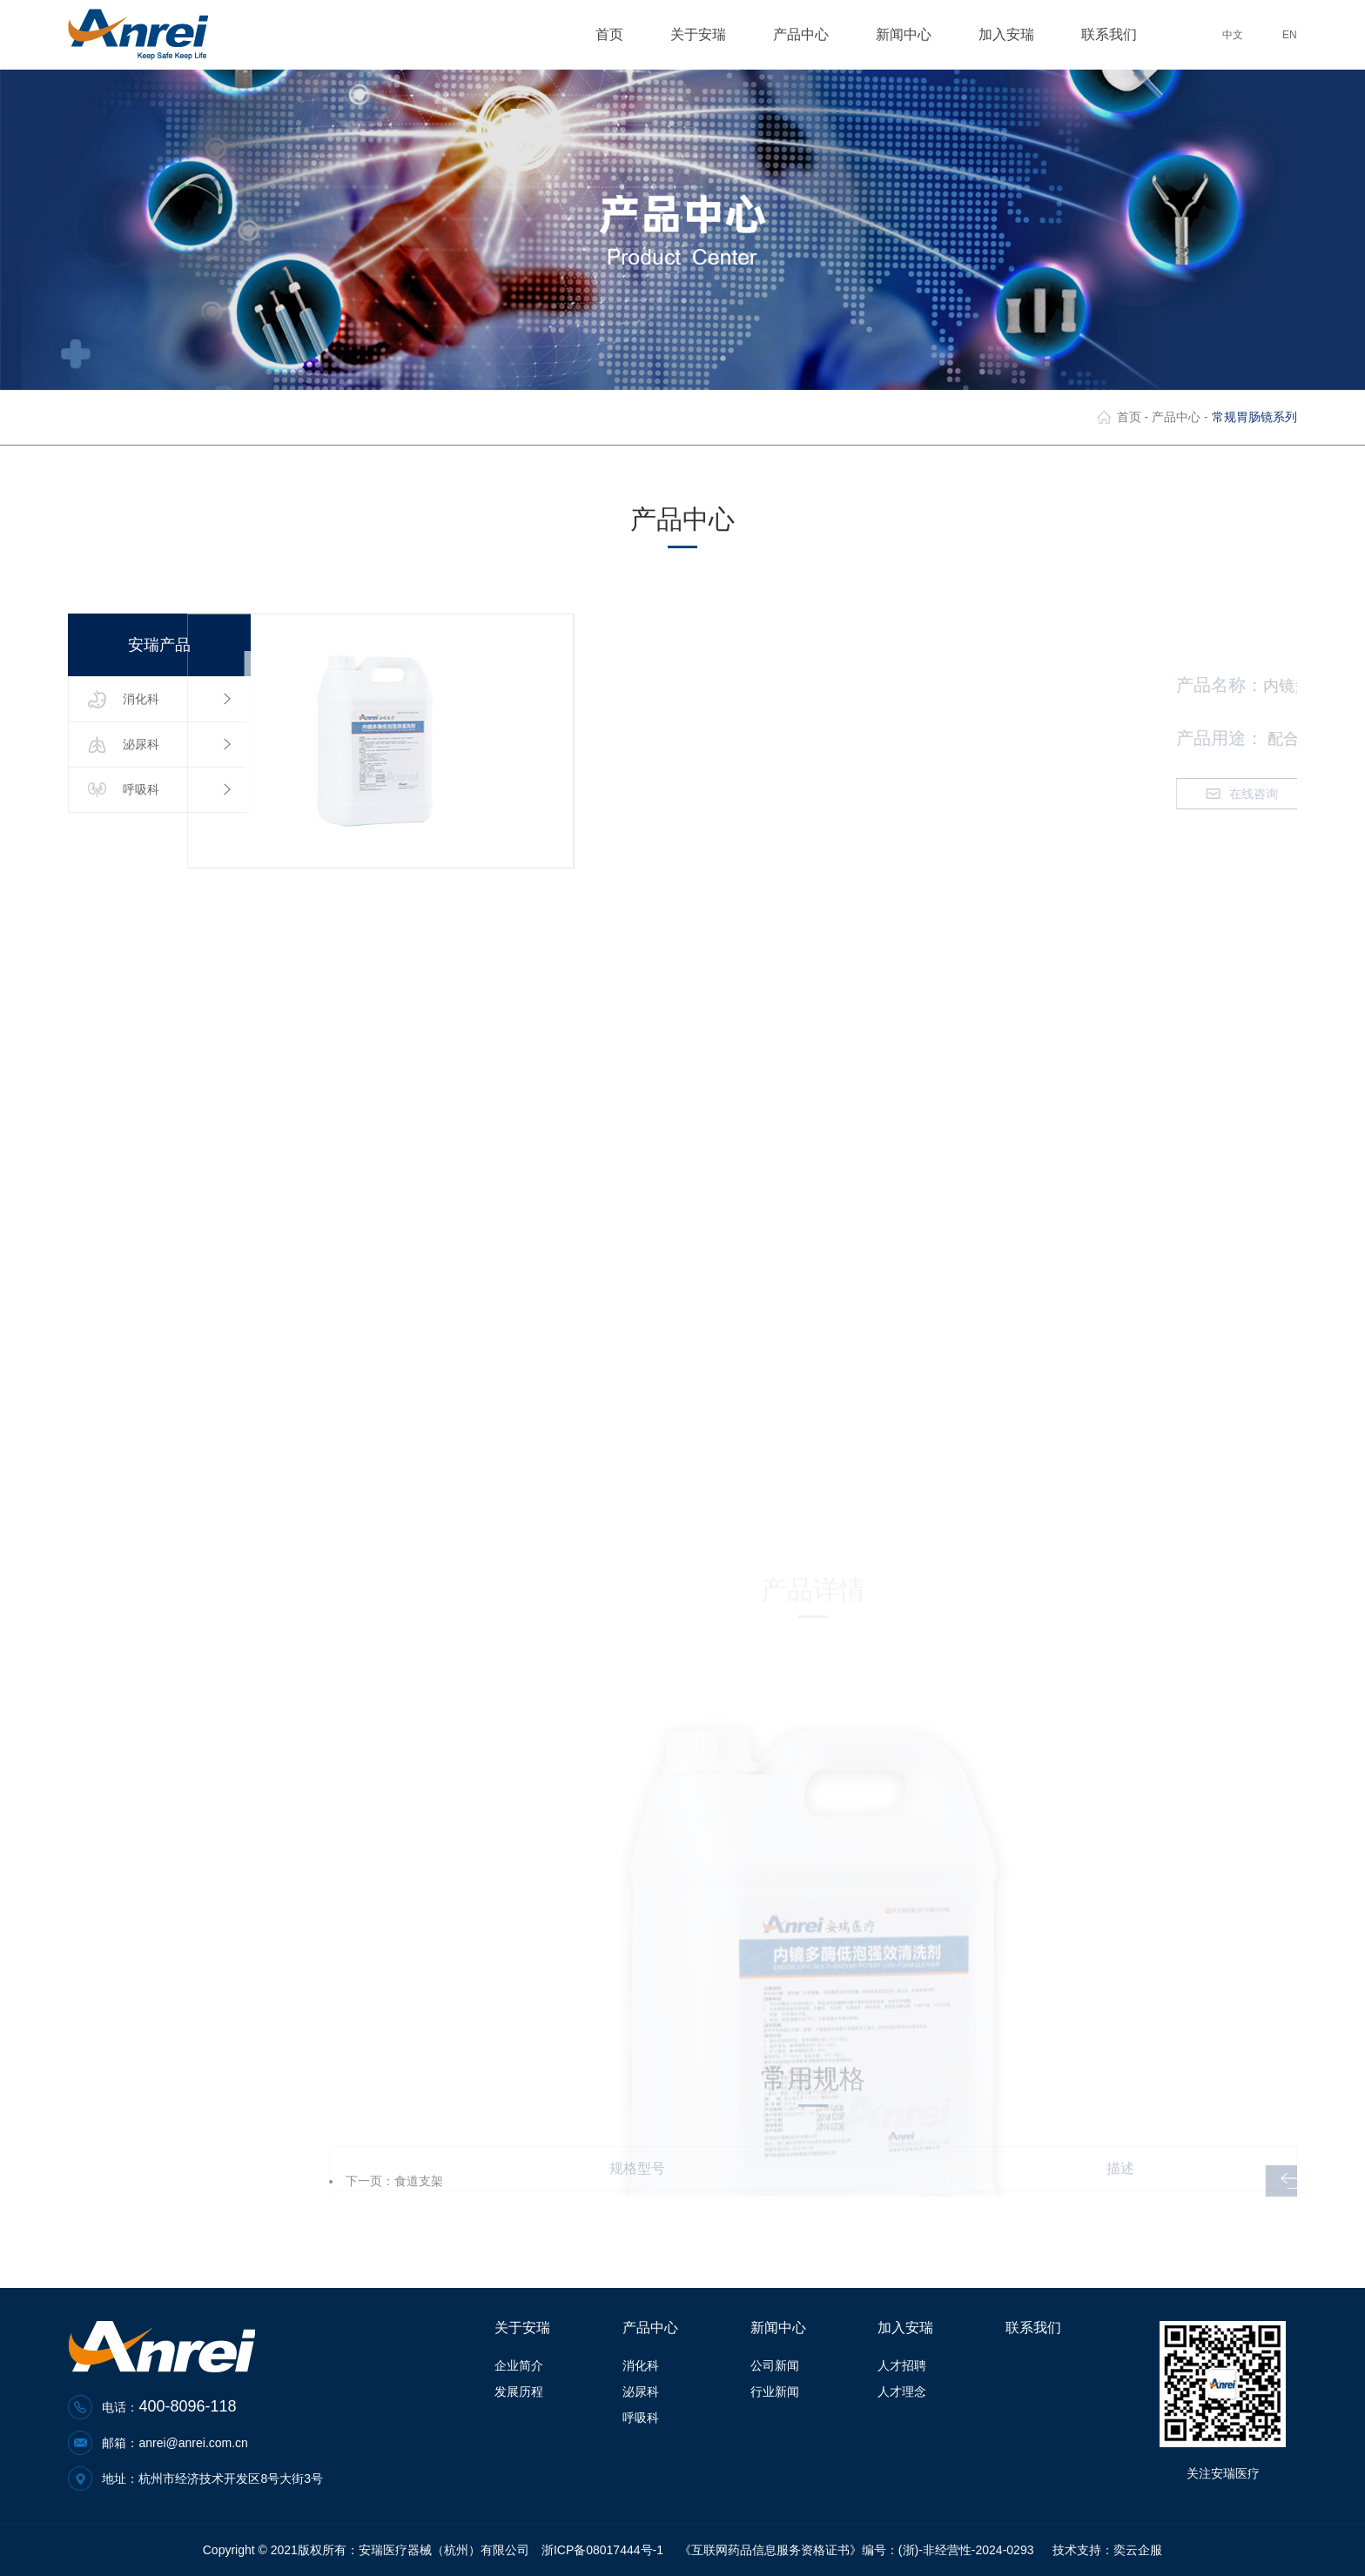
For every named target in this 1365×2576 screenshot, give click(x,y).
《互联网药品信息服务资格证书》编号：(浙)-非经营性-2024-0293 (856, 2550)
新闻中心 (911, 34)
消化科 (640, 2365)
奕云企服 (1137, 2550)
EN (1289, 35)
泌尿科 (640, 2391)
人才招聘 (902, 2365)
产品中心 (808, 34)
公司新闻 (774, 2365)
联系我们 (1109, 34)
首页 (609, 34)
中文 (1232, 35)
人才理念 (902, 2391)
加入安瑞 (1013, 34)
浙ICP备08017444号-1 (602, 2550)
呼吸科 (640, 2418)
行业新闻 (774, 2391)
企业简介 (518, 2365)
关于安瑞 (705, 34)
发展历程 (518, 2391)
